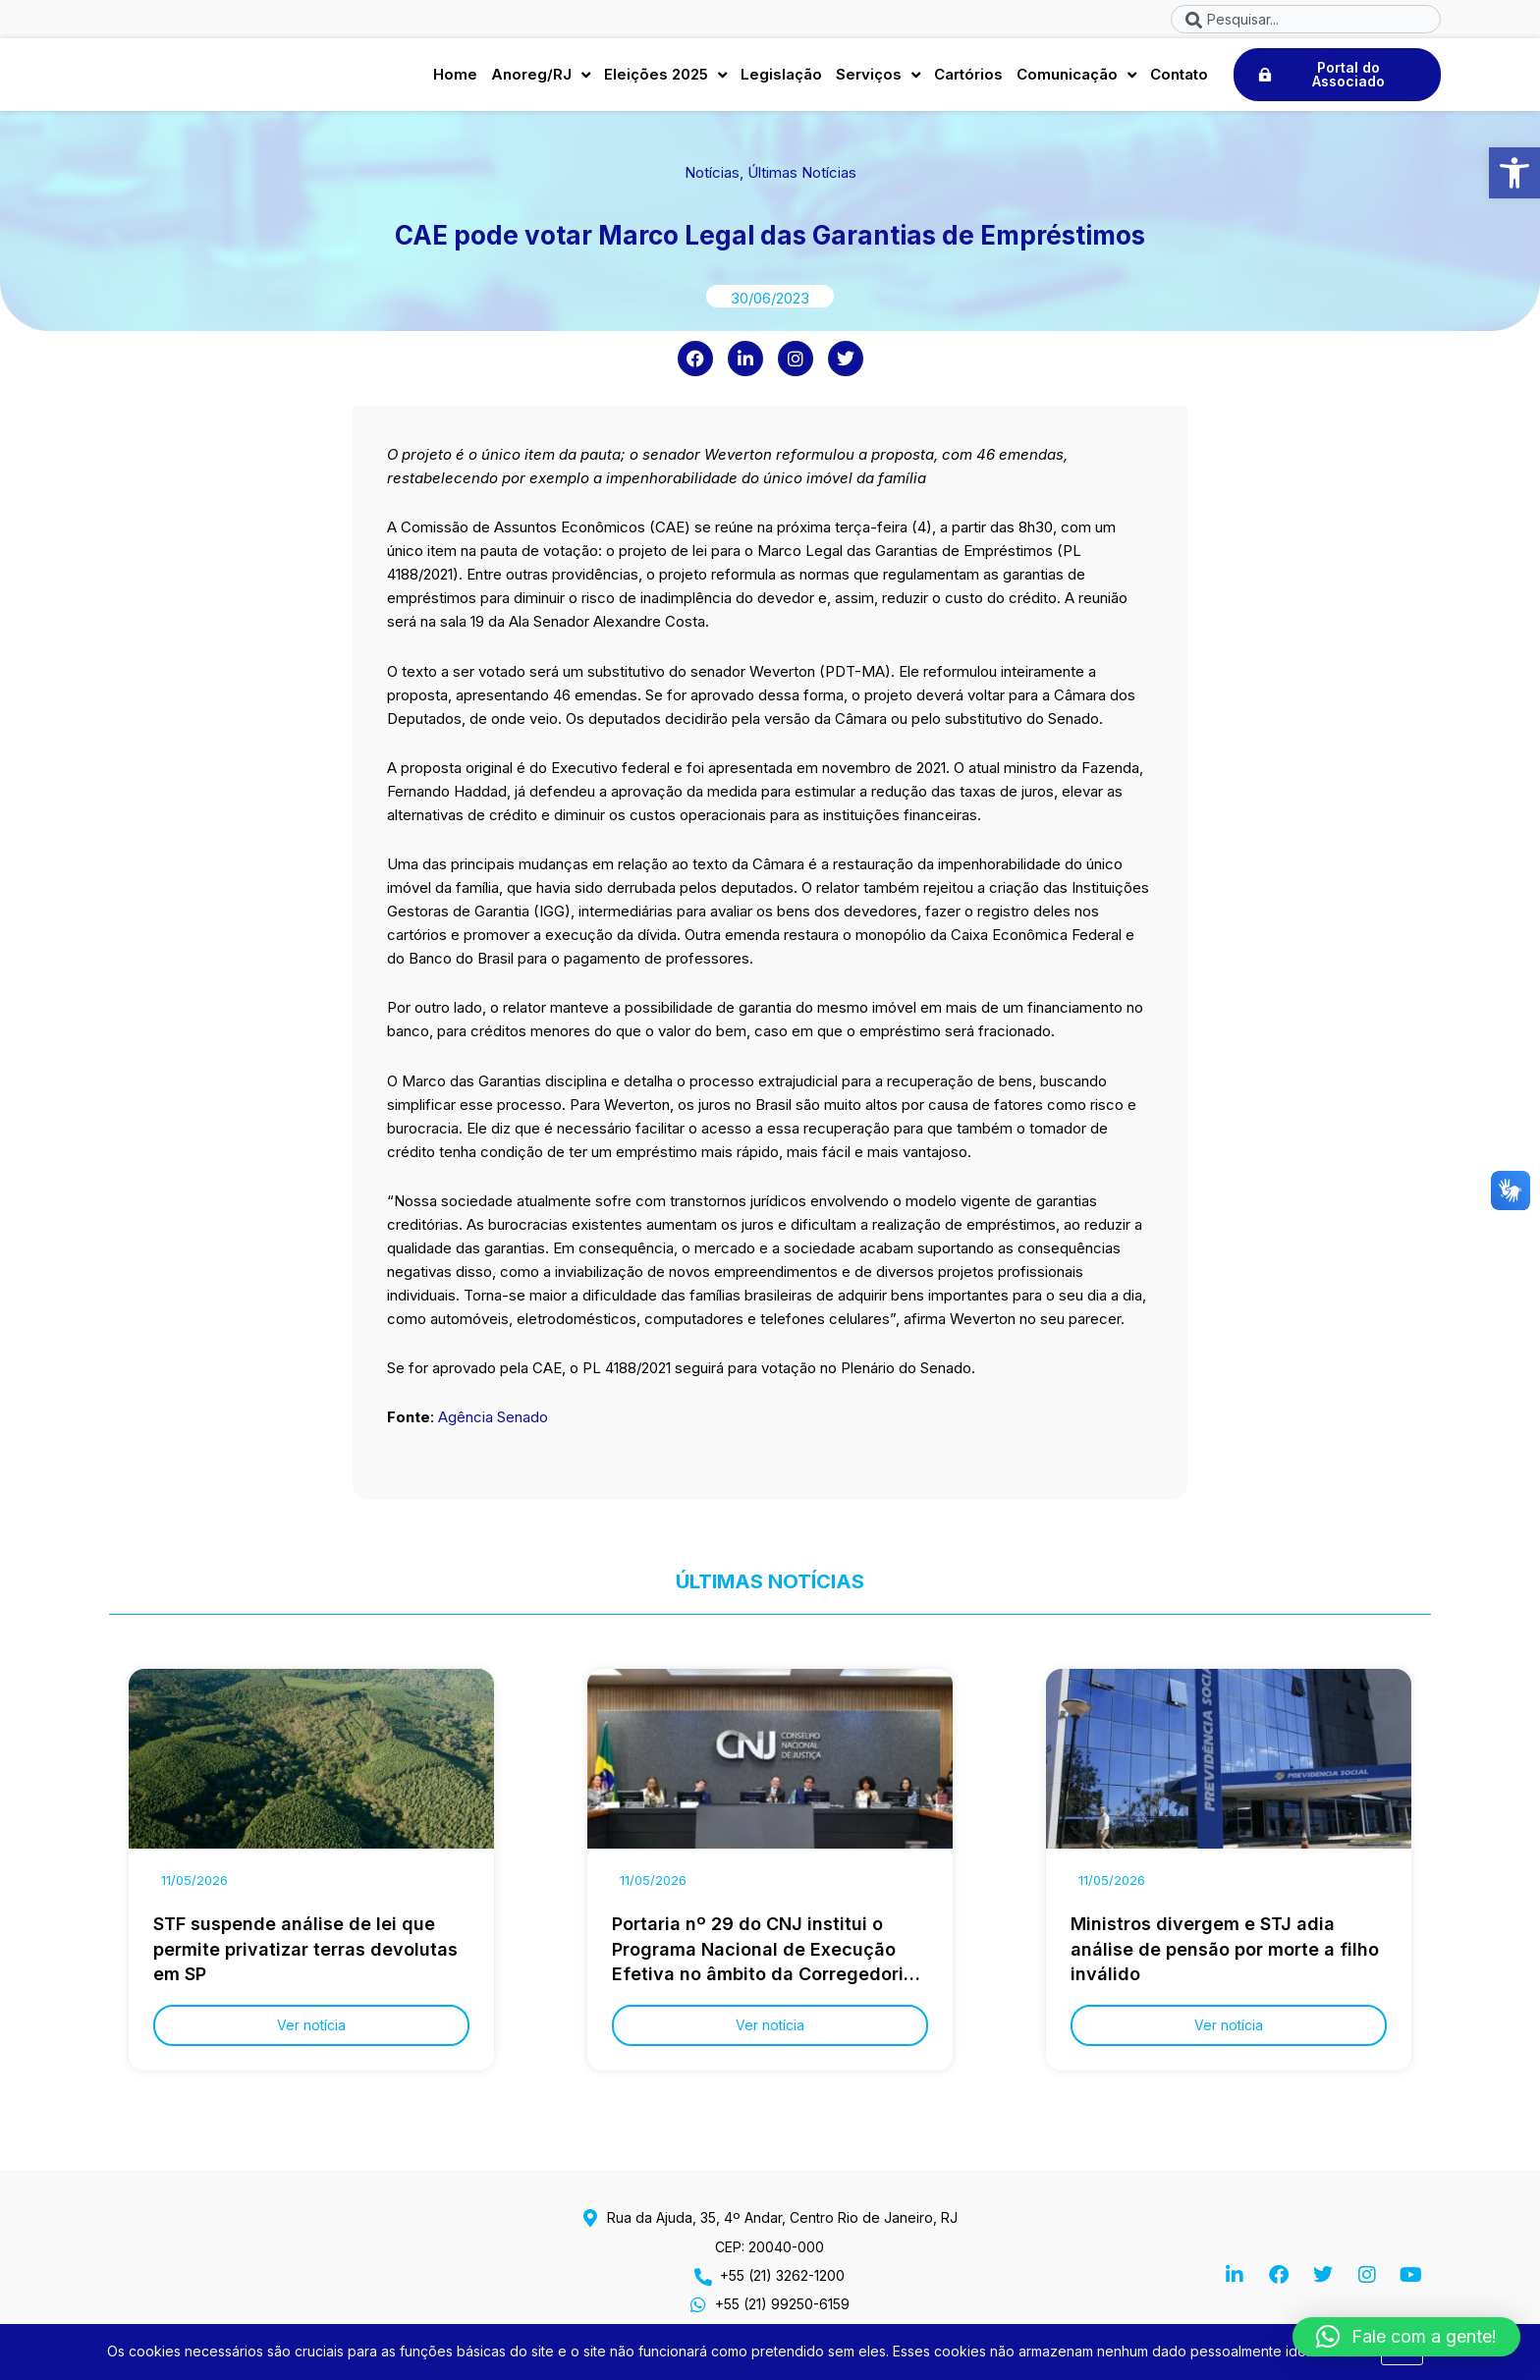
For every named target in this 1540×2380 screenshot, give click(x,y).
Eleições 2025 (665, 80)
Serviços (878, 80)
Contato (1179, 79)
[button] (1514, 172)
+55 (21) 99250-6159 (782, 2304)
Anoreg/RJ (540, 80)
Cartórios (968, 79)
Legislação (781, 79)
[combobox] (1306, 19)
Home (455, 79)
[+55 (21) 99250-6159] (698, 2304)
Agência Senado (493, 1426)
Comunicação (1076, 80)
